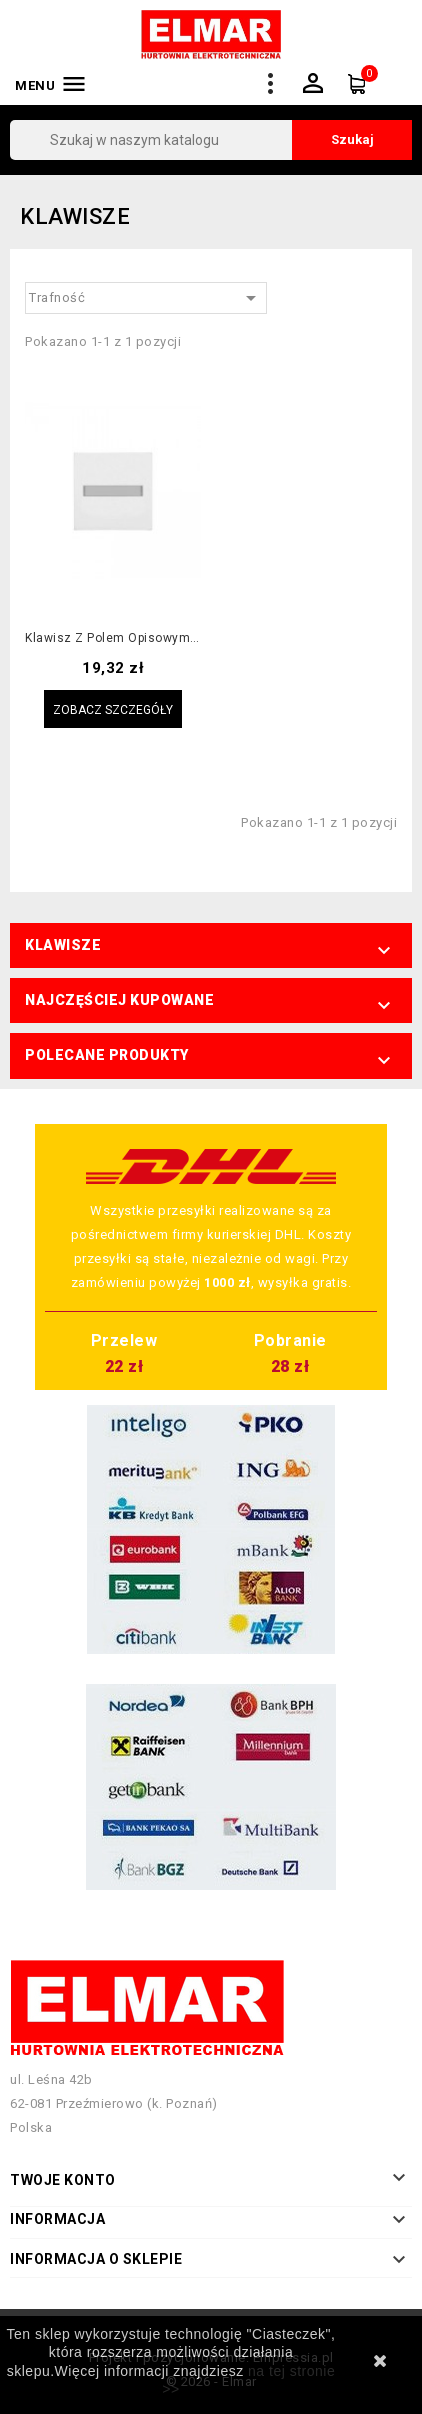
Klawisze (63, 945)
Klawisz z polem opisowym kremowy (113, 638)
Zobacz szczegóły (113, 710)
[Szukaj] (211, 140)
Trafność (146, 298)
